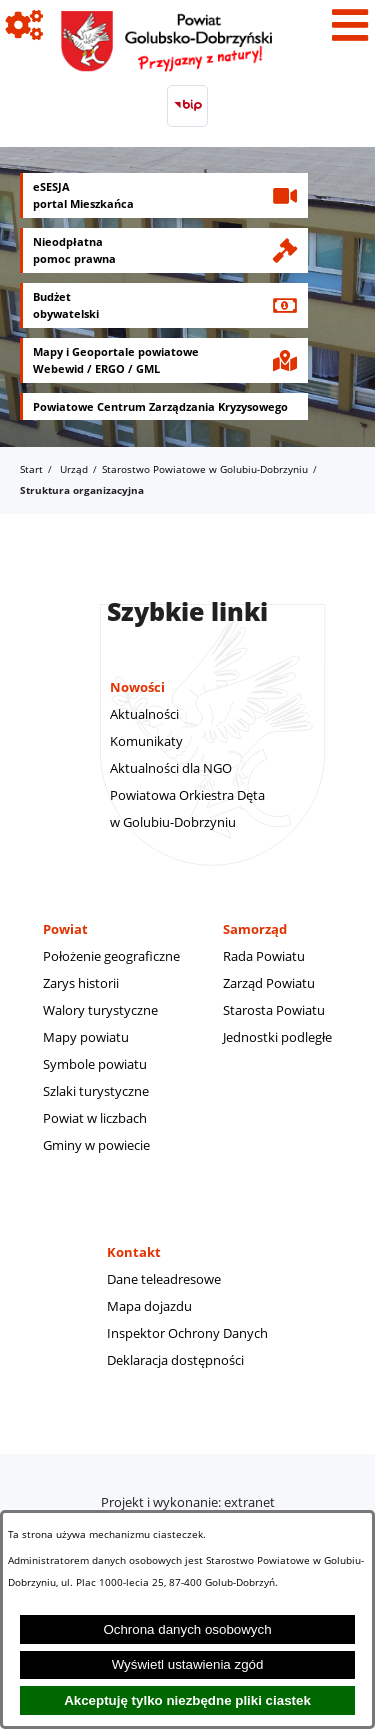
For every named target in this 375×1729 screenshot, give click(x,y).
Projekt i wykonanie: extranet (188, 1502)
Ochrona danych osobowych (187, 1629)
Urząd (74, 469)
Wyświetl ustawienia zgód (188, 1664)
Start (31, 469)
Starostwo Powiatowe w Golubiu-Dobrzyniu (205, 469)
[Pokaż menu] (350, 25)
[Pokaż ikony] (25, 25)
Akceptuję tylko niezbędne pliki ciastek (187, 1700)
